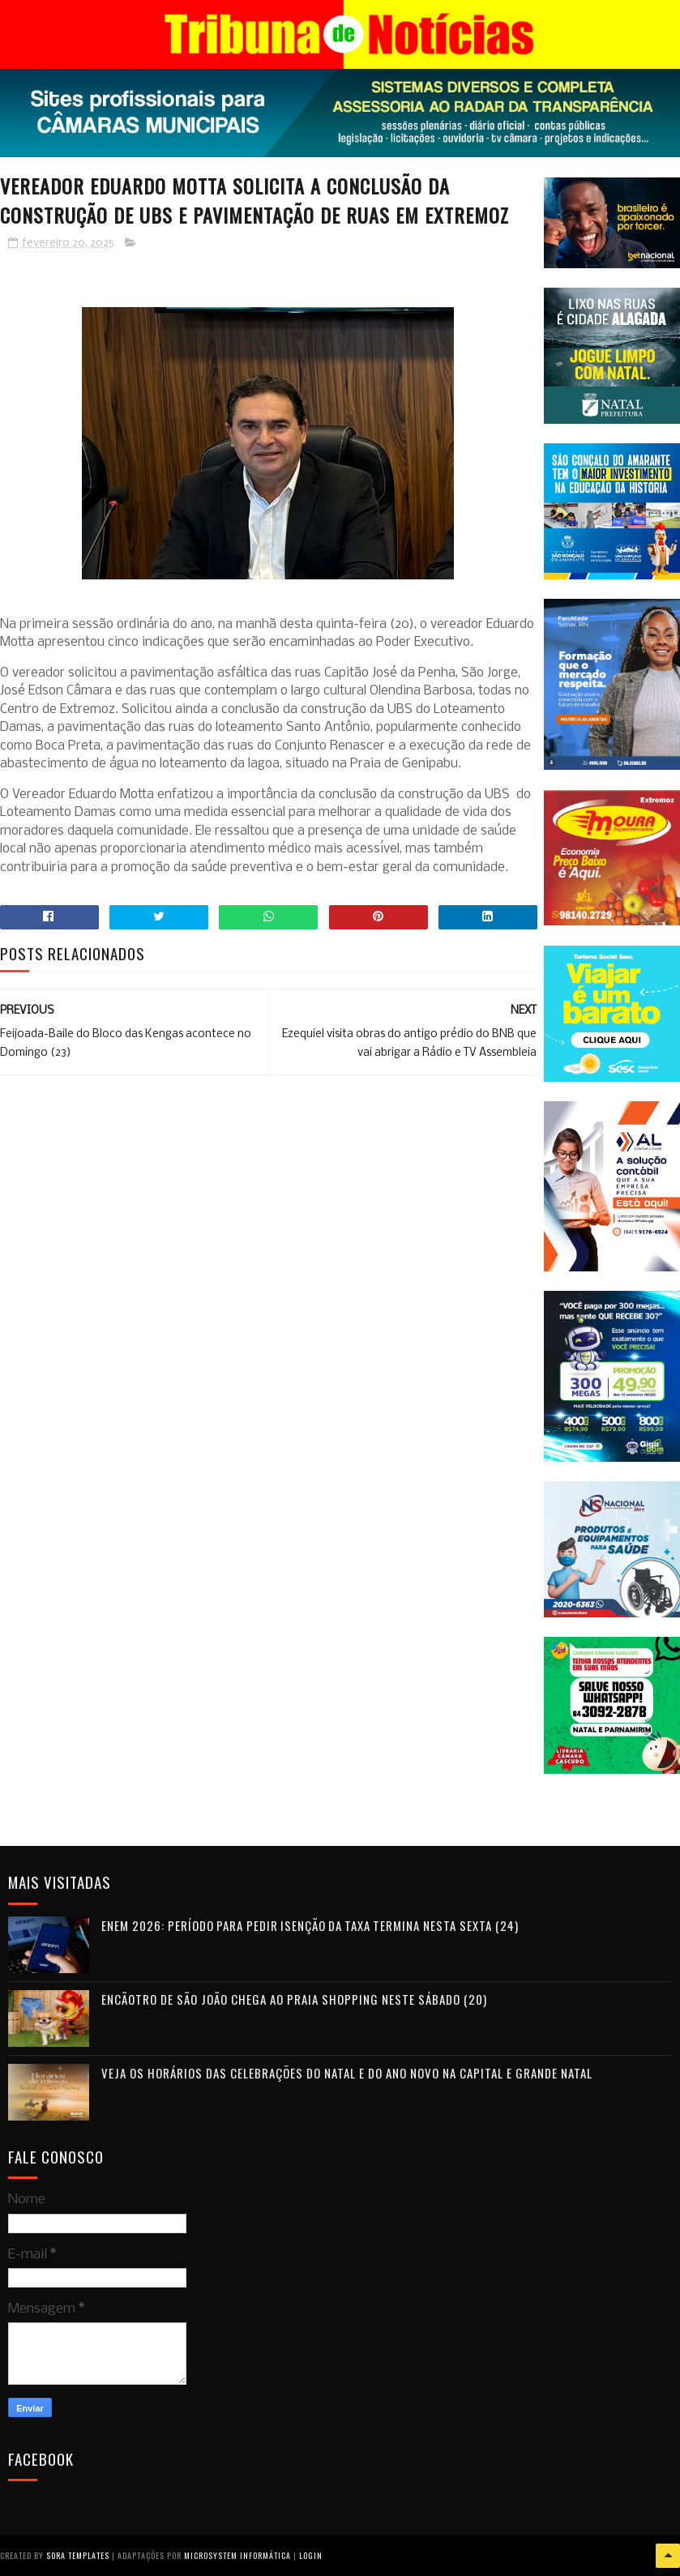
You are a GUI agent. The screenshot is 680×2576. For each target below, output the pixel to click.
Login (311, 2555)
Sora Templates (77, 2555)
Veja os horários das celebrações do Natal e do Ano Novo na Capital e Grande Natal (346, 2073)
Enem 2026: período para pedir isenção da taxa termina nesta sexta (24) (310, 1925)
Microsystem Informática (237, 2555)
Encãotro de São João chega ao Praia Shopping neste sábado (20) (294, 1999)
